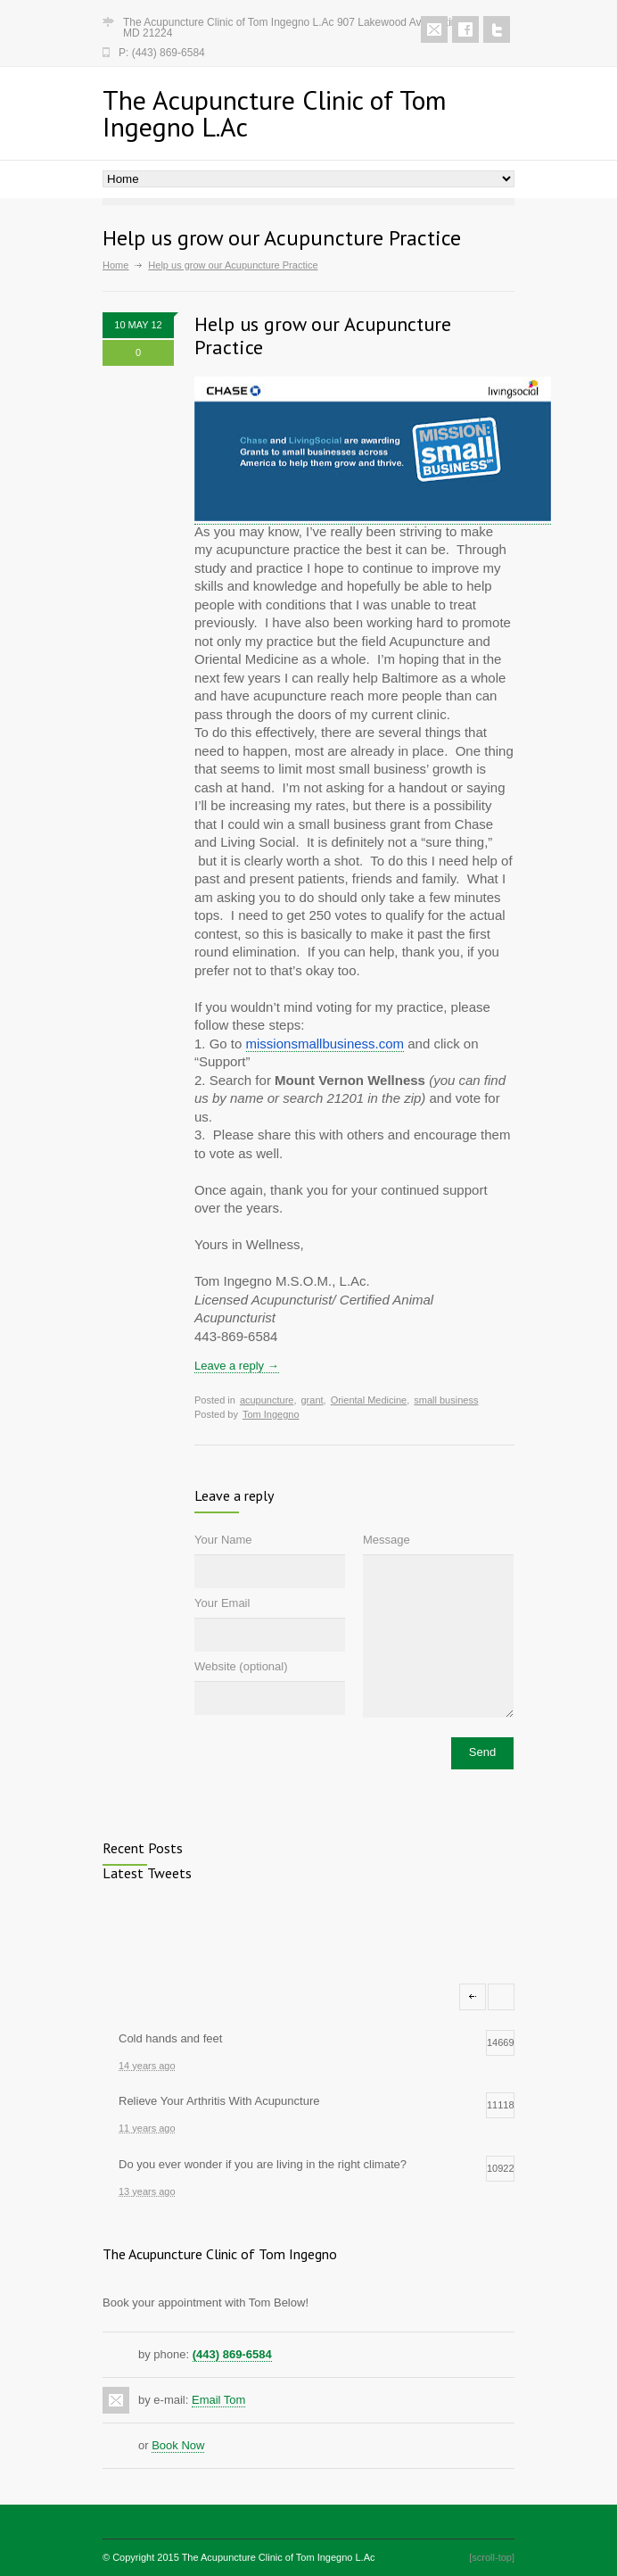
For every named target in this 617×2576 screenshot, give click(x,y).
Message (386, 1539)
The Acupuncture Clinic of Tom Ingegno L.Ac (278, 2557)
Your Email (222, 1603)
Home (115, 265)
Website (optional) (241, 1666)
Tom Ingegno (271, 1414)
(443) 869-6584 (232, 2354)
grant (311, 1400)
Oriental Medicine (369, 1400)
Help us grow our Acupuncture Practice (322, 335)
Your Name (223, 1539)
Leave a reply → (236, 1365)
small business (446, 1400)
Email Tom (218, 2399)
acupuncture (267, 1400)
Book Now (178, 2445)
